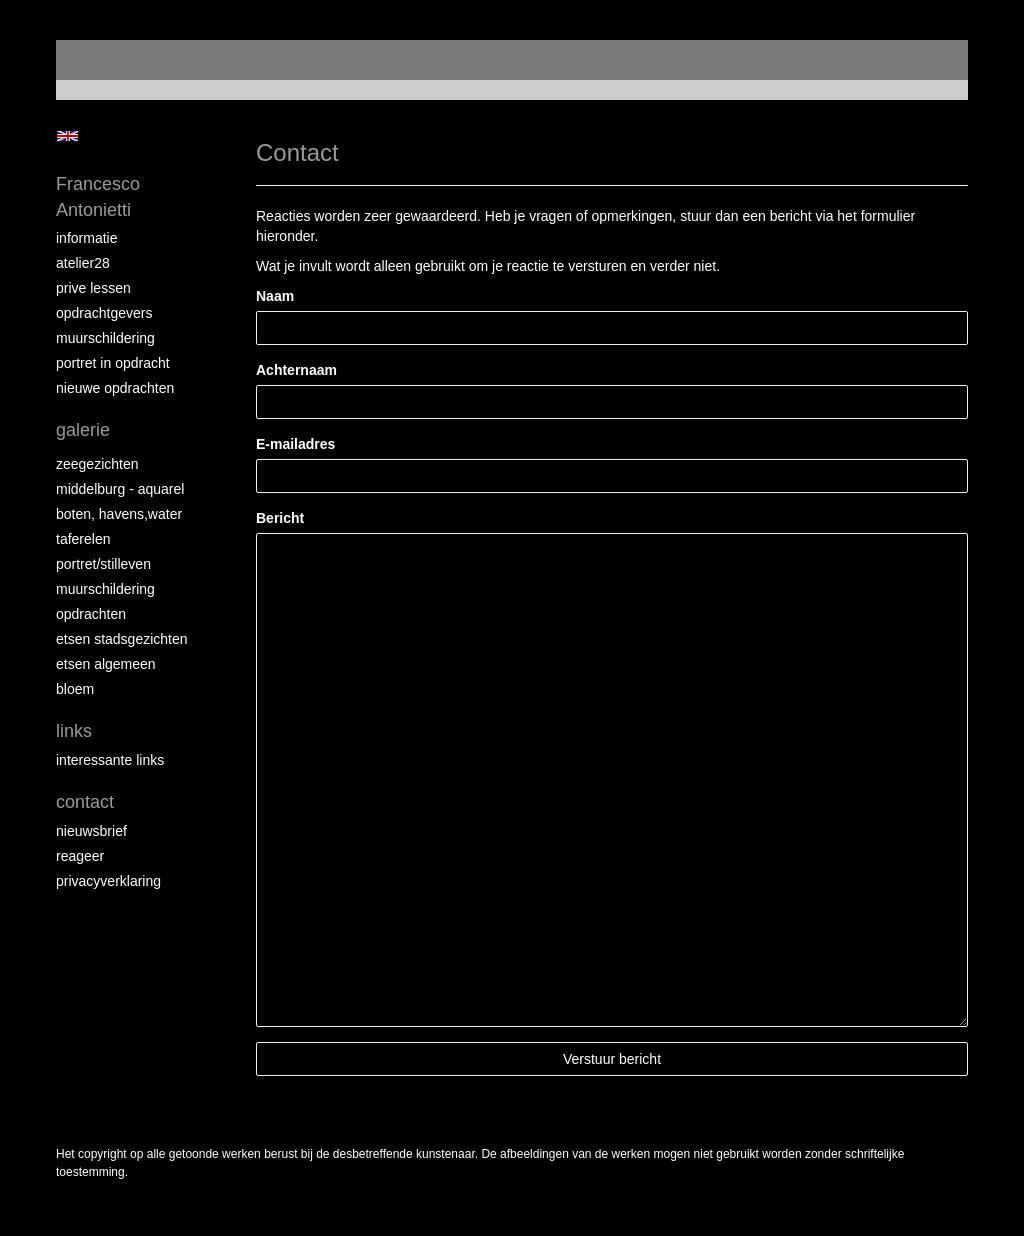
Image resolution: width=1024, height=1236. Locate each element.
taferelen (83, 539)
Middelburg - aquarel (120, 489)
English (67, 136)
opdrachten (91, 614)
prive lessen (93, 288)
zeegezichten (97, 464)
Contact (85, 802)
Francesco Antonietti (98, 197)
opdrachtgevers (104, 313)
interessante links (110, 760)
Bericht (280, 518)
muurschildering (105, 338)
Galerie (83, 430)
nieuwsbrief (91, 831)
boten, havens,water (119, 514)
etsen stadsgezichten (122, 639)
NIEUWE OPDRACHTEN (115, 388)
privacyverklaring (108, 881)
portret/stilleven (103, 564)
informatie (86, 238)
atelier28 (83, 263)
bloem (75, 689)
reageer (80, 856)
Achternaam (296, 370)
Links (74, 731)
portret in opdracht (113, 363)
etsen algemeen (106, 664)
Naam (275, 296)
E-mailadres (295, 444)
